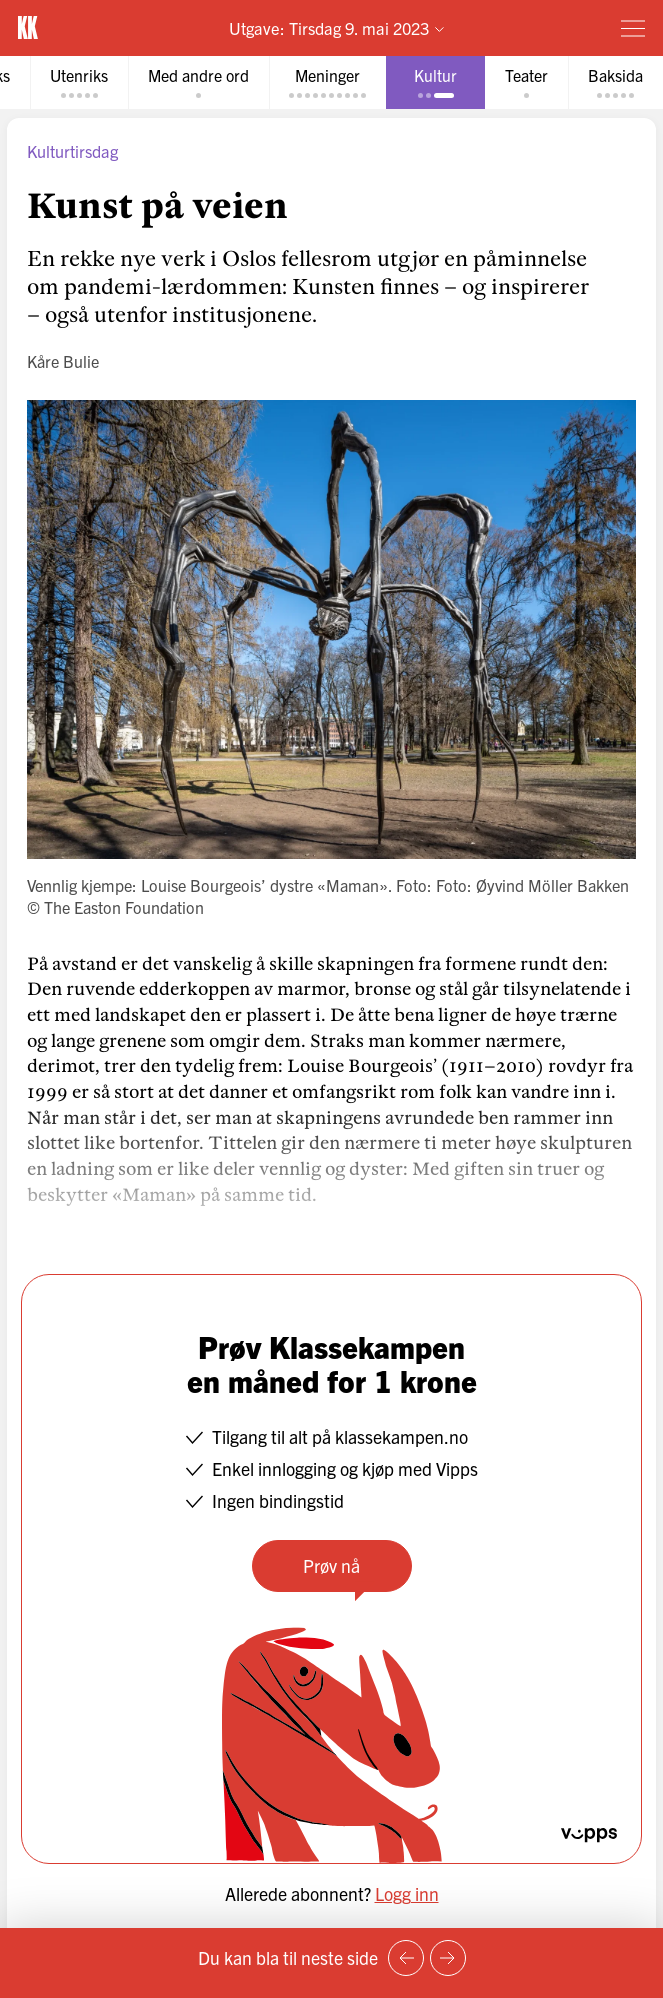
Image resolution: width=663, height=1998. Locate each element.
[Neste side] (448, 1958)
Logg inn (407, 1893)
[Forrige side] (406, 1958)
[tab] (79, 82)
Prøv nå (331, 1565)
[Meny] (633, 28)
